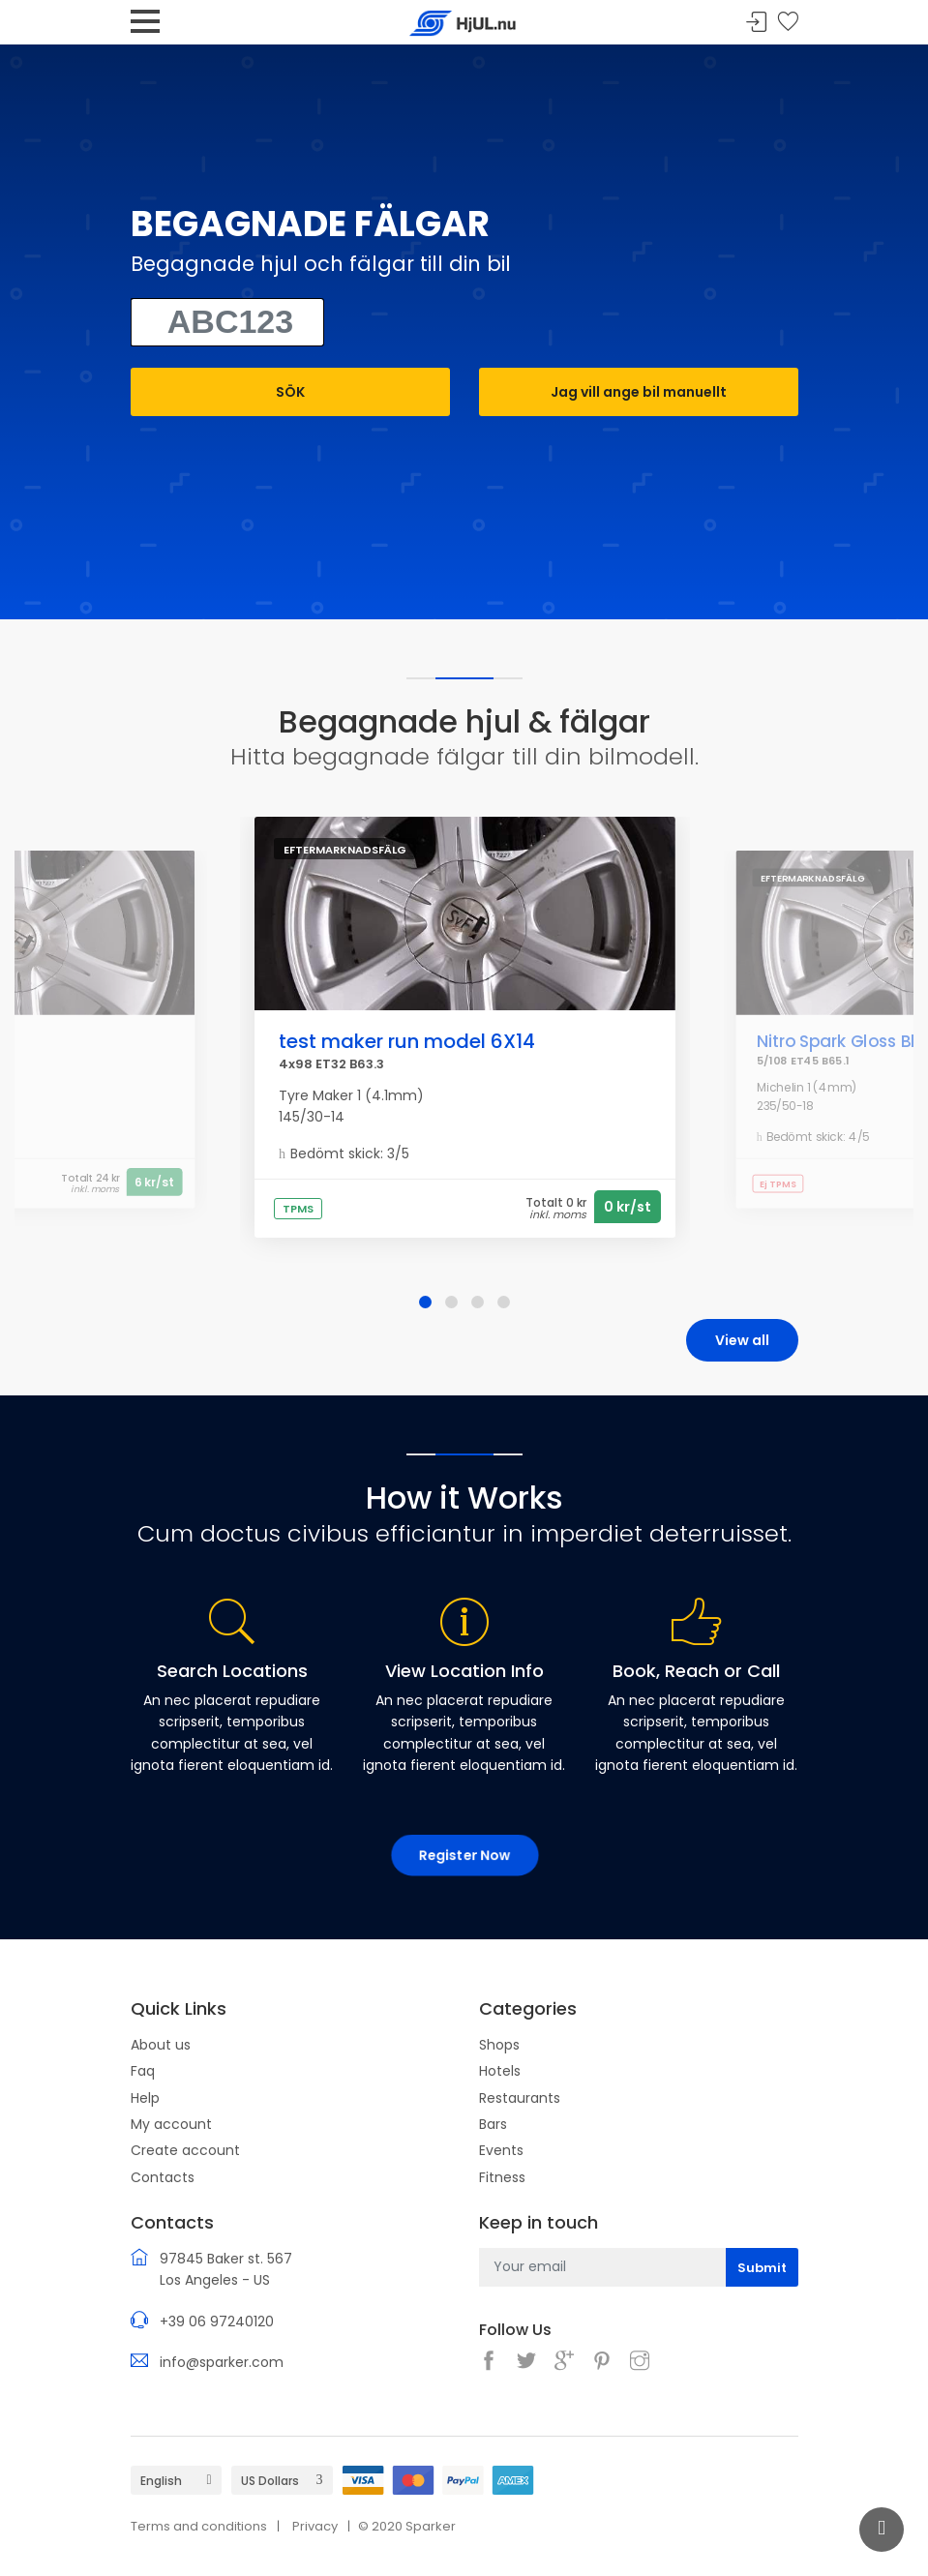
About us (161, 2044)
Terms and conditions (199, 2526)
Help (145, 2098)
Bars (493, 2124)
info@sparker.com (222, 2362)
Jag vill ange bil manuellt (639, 392)
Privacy (315, 2526)
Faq (143, 2071)
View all (742, 1340)
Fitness (502, 2177)
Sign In (756, 23)
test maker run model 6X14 (407, 1041)
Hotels (500, 2071)
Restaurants (519, 2098)
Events (501, 2150)
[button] (425, 1302)
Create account (185, 2150)
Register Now (464, 1855)
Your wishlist (787, 23)
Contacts (163, 2177)
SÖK (290, 392)
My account (171, 2124)
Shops (499, 2044)
